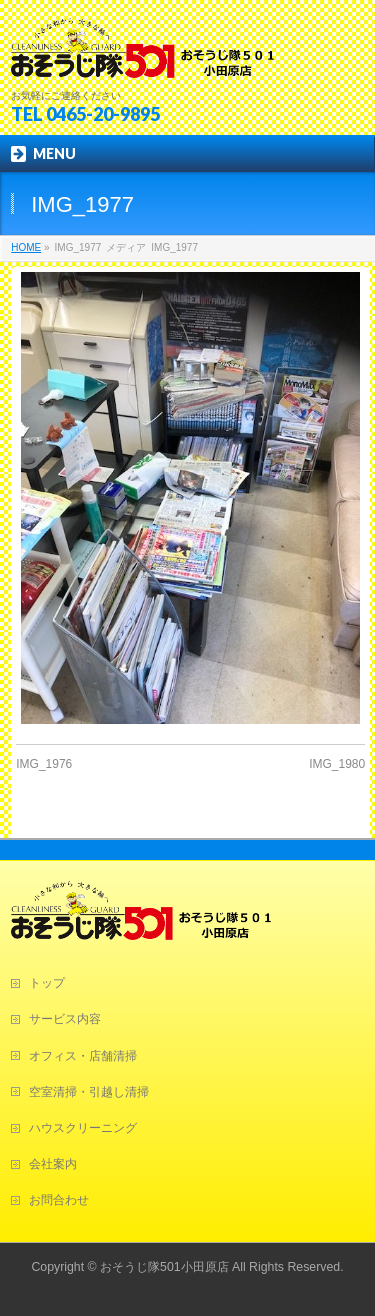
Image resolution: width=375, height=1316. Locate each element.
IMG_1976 (44, 764)
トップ (47, 983)
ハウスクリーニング (83, 1128)
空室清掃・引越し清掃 (89, 1092)
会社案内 (53, 1164)
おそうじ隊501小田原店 (164, 1267)
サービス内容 (65, 1019)
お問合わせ (59, 1200)
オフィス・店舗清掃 (83, 1056)
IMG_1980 (337, 764)
